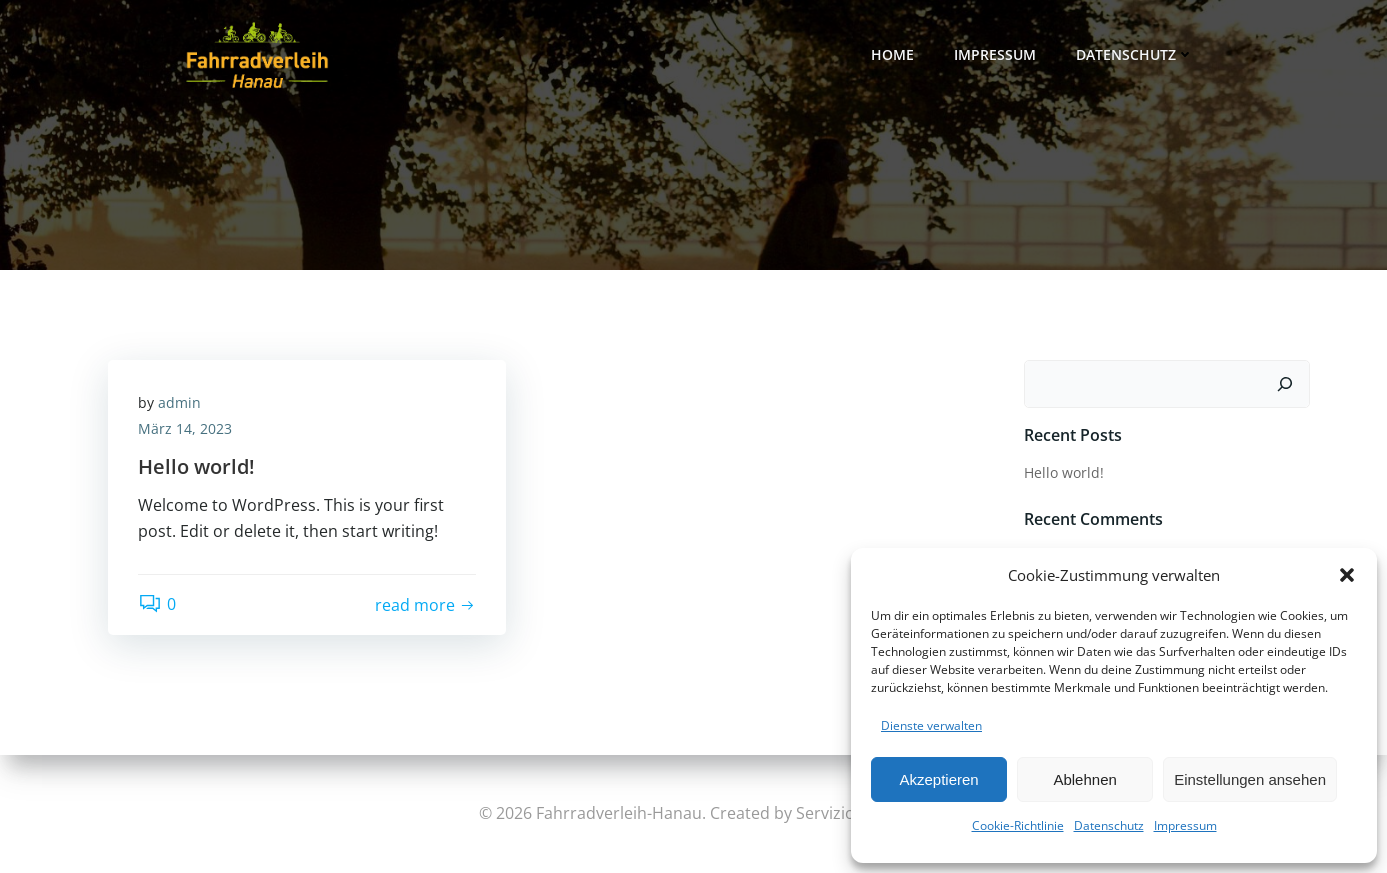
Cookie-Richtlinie (1018, 825)
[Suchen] (1285, 384)
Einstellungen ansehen (1250, 779)
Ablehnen (1084, 779)
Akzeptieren (938, 779)
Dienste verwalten (931, 725)
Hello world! (1064, 472)
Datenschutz (1109, 825)
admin (179, 402)
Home (892, 54)
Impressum (1185, 825)
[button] (1347, 575)
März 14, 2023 (185, 428)
